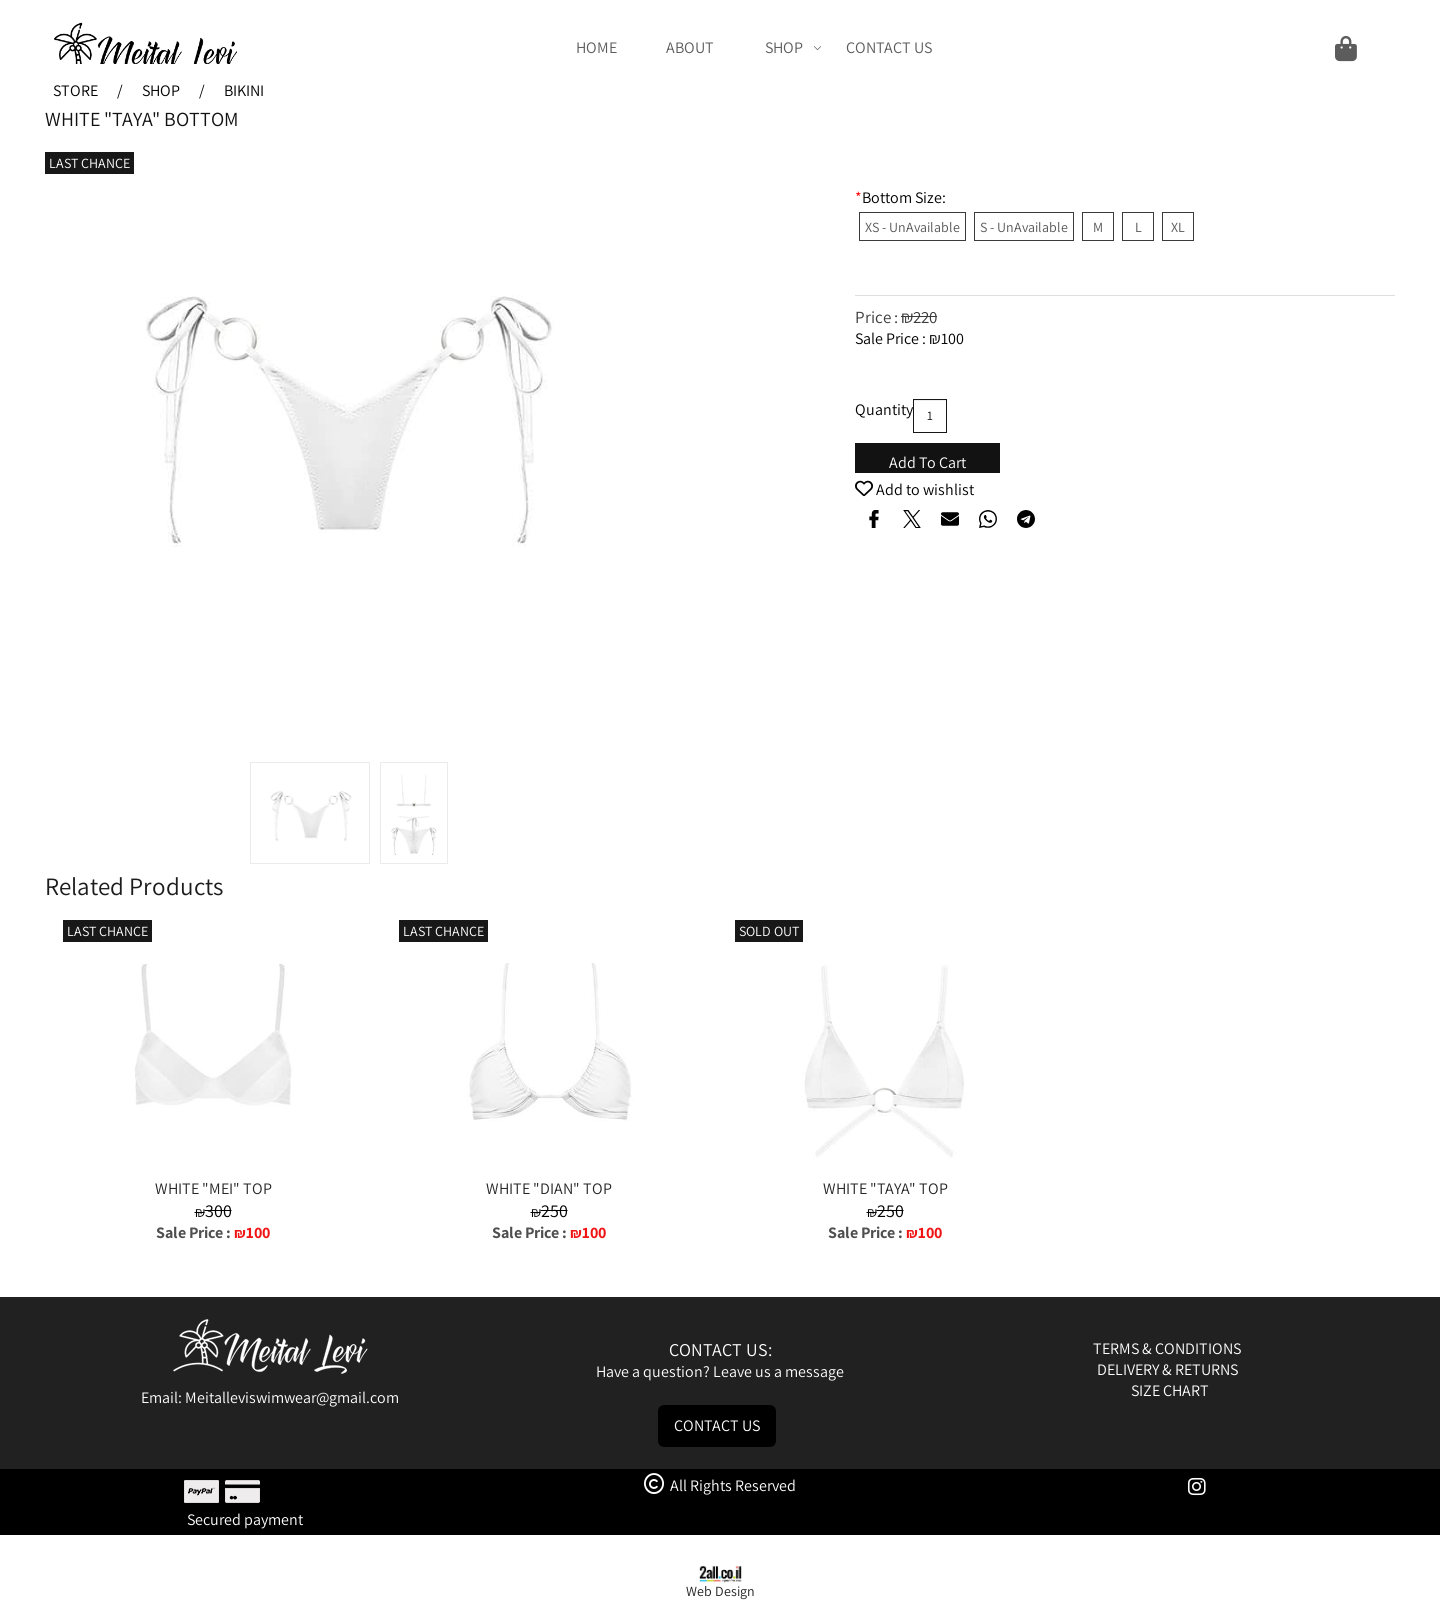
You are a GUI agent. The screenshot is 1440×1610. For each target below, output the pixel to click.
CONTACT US (889, 47)
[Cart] (1158, 48)
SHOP (793, 48)
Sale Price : (892, 338)
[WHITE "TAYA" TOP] (885, 1167)
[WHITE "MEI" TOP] (213, 1167)
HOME (596, 47)
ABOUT (690, 47)
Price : (878, 317)
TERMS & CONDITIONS (1168, 1348)
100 (952, 338)
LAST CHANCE (89, 163)
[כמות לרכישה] (930, 416)
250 (554, 1210)
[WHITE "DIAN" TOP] (549, 1167)
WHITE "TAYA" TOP (885, 1188)
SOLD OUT (769, 931)
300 (218, 1210)
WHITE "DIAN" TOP (549, 1188)
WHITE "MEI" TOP (213, 1188)
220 (925, 317)
